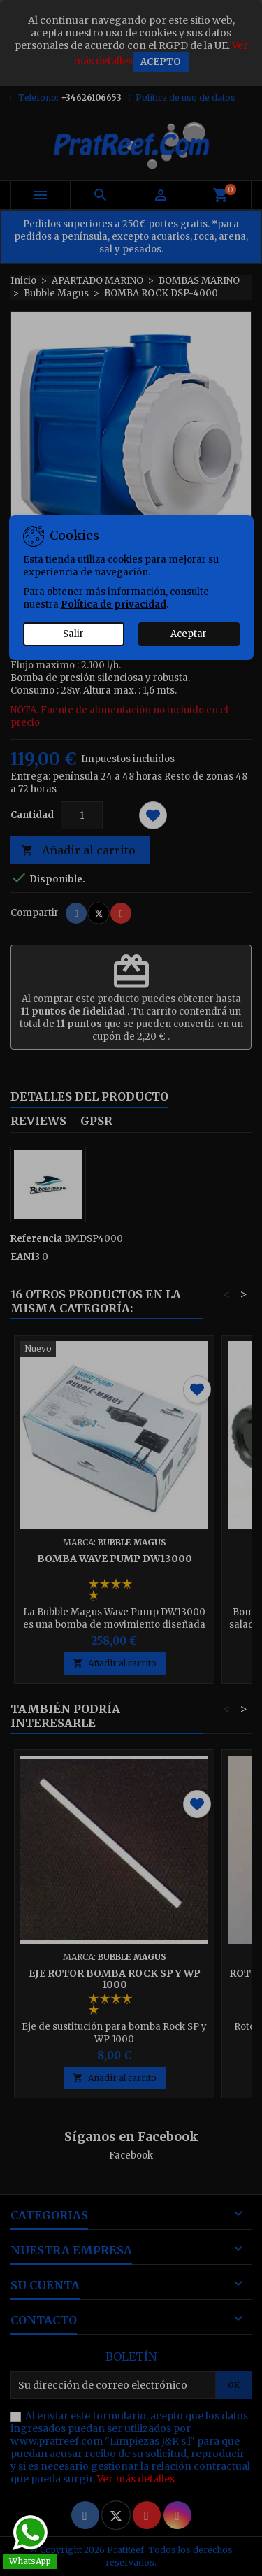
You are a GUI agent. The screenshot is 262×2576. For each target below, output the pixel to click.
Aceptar (188, 634)
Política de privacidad (113, 604)
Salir (73, 634)
